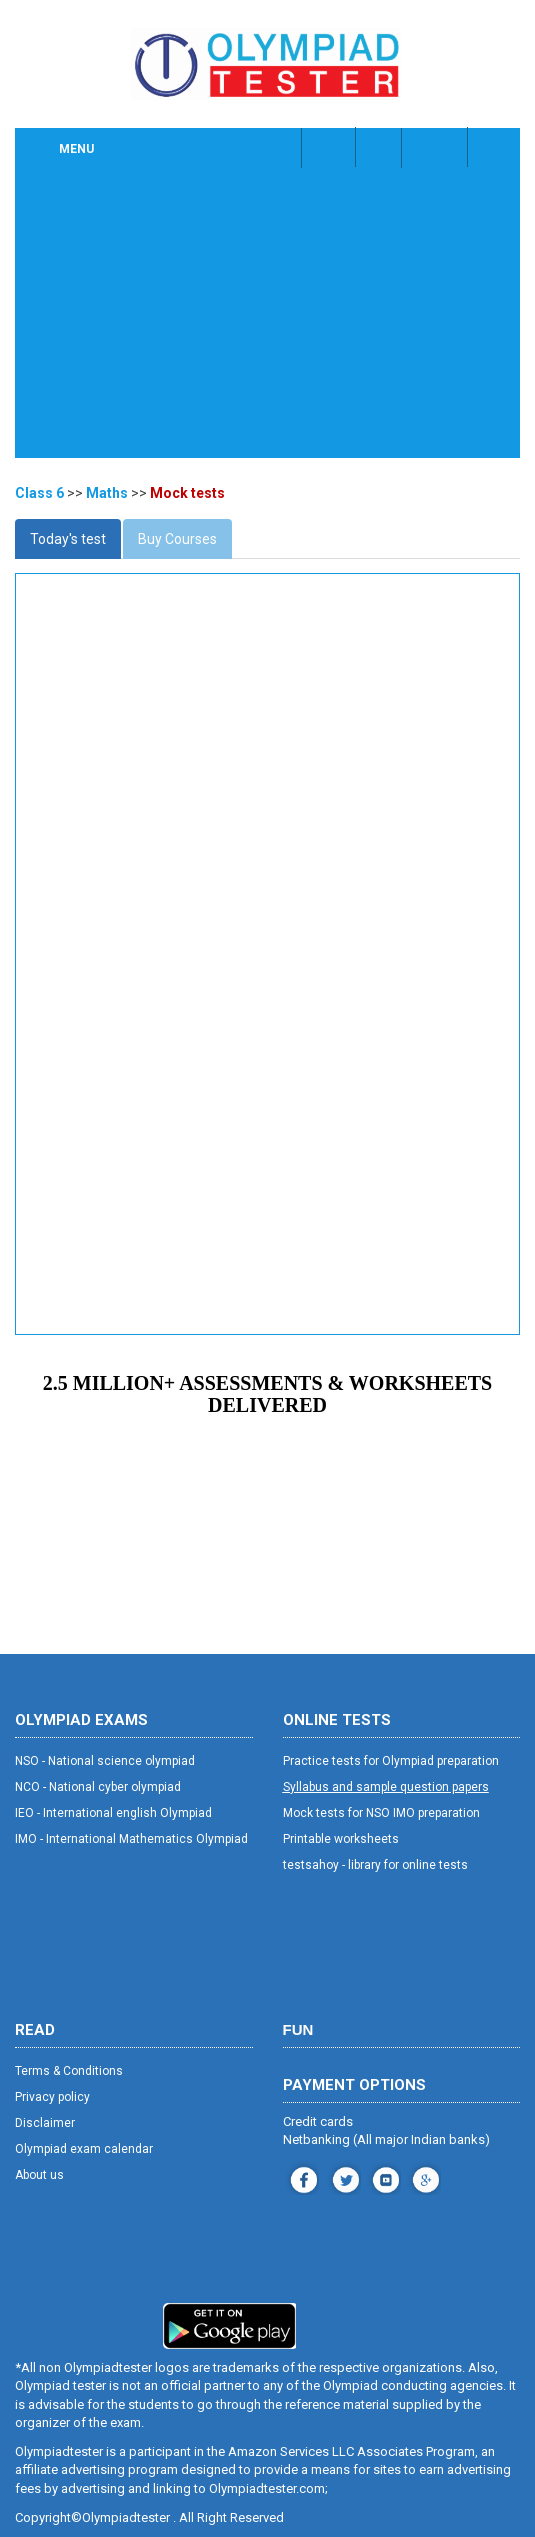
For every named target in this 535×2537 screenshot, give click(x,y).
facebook (301, 2177)
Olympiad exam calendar (84, 2149)
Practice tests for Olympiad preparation (391, 1761)
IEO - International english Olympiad (113, 1813)
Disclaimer (45, 2123)
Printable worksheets (341, 1839)
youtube (383, 2177)
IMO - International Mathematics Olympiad (131, 1839)
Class (380, 147)
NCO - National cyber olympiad (98, 1787)
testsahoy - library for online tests (375, 1865)
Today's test (68, 539)
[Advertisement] (267, 318)
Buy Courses (177, 539)
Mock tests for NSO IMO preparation (381, 1813)
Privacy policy (52, 2097)
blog (423, 2177)
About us (39, 2175)
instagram (343, 2177)
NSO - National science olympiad (105, 1761)
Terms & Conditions (69, 2071)
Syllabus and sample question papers (386, 1787)
